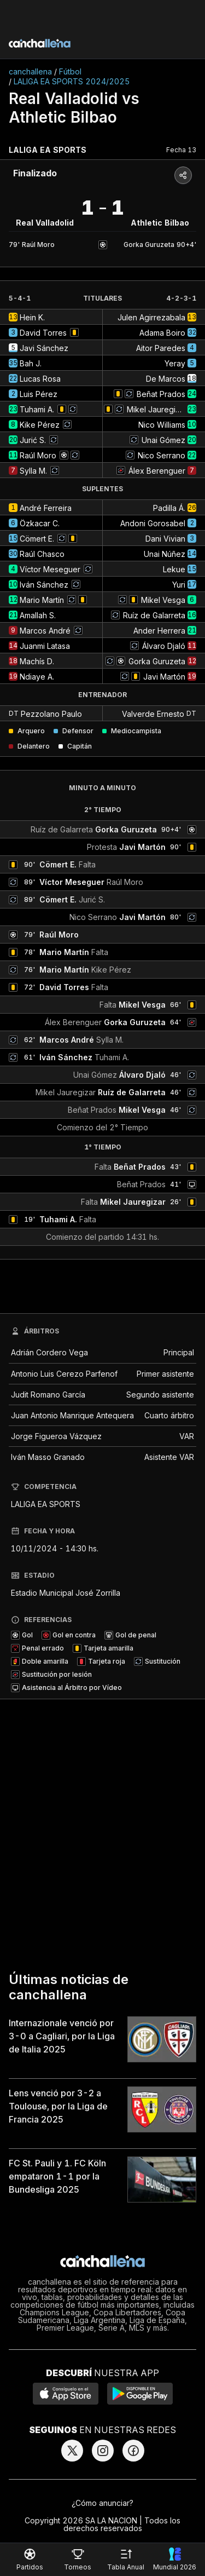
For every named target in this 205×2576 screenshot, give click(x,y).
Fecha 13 (181, 150)
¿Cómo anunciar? (102, 2503)
